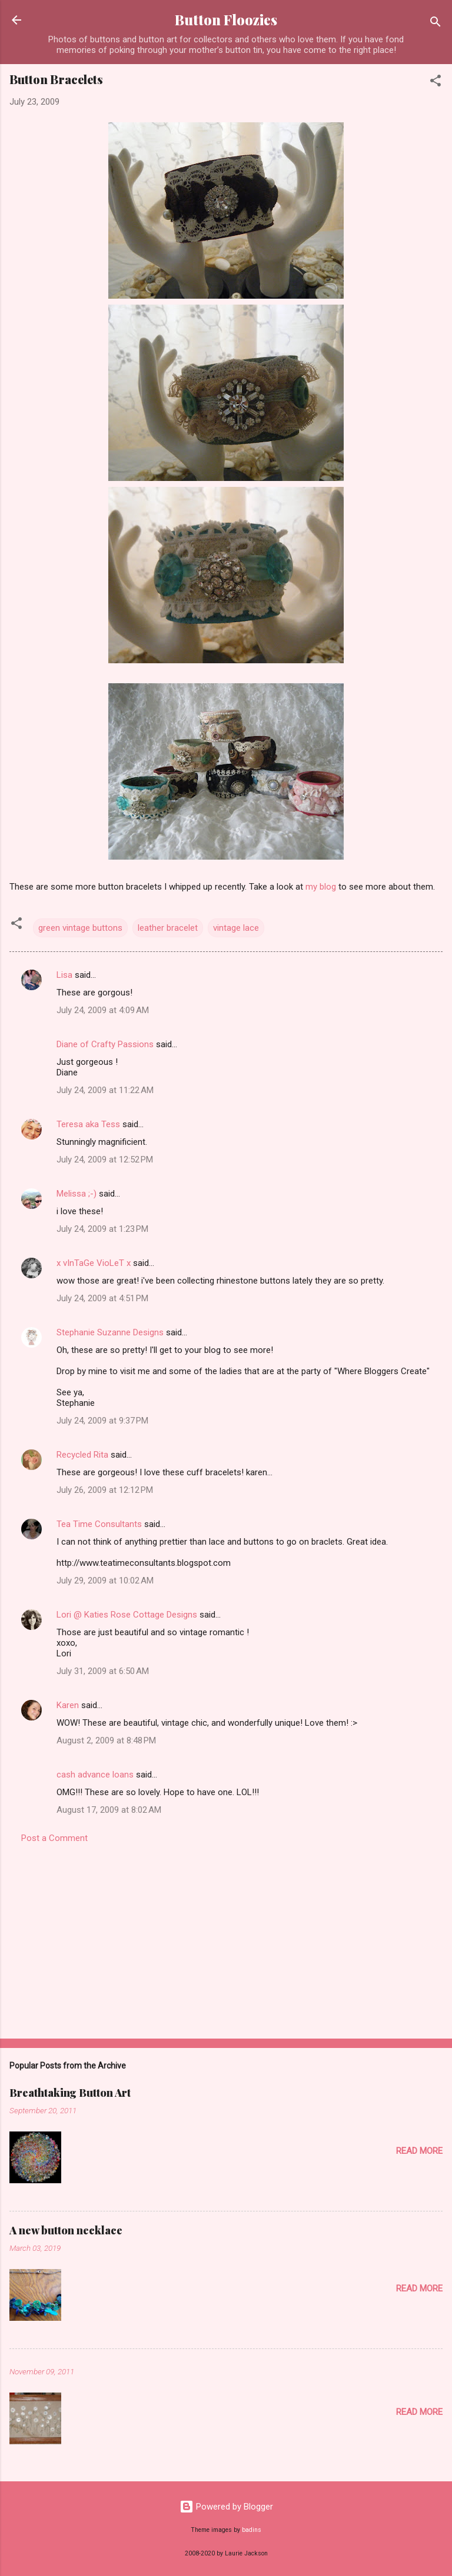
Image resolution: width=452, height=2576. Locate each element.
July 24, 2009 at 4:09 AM (102, 1010)
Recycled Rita (82, 1454)
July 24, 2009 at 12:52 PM (104, 1159)
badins (251, 2530)
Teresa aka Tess (88, 1124)
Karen (67, 1705)
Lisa (64, 975)
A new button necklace (65, 2230)
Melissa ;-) (76, 1193)
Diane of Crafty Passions (105, 1044)
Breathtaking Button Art (70, 2093)
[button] (435, 82)
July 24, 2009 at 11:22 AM (105, 1090)
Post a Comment (54, 1838)
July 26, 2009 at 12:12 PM (104, 1490)
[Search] (435, 24)
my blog (320, 886)
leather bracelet (168, 928)
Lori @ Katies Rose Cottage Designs (126, 1614)
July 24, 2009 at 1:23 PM (102, 1229)
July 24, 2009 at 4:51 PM (102, 1298)
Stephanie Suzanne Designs (110, 1332)
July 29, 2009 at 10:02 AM (105, 1580)
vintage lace (236, 928)
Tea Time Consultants (99, 1524)
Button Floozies (226, 20)
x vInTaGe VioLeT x (93, 1263)
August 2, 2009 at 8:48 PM (106, 1740)
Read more (419, 2151)
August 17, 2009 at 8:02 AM (108, 1810)
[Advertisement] (226, 1937)
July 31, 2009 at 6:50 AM (102, 1671)
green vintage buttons (80, 928)
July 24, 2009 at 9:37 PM (102, 1420)
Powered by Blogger (226, 2506)
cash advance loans (95, 1774)
